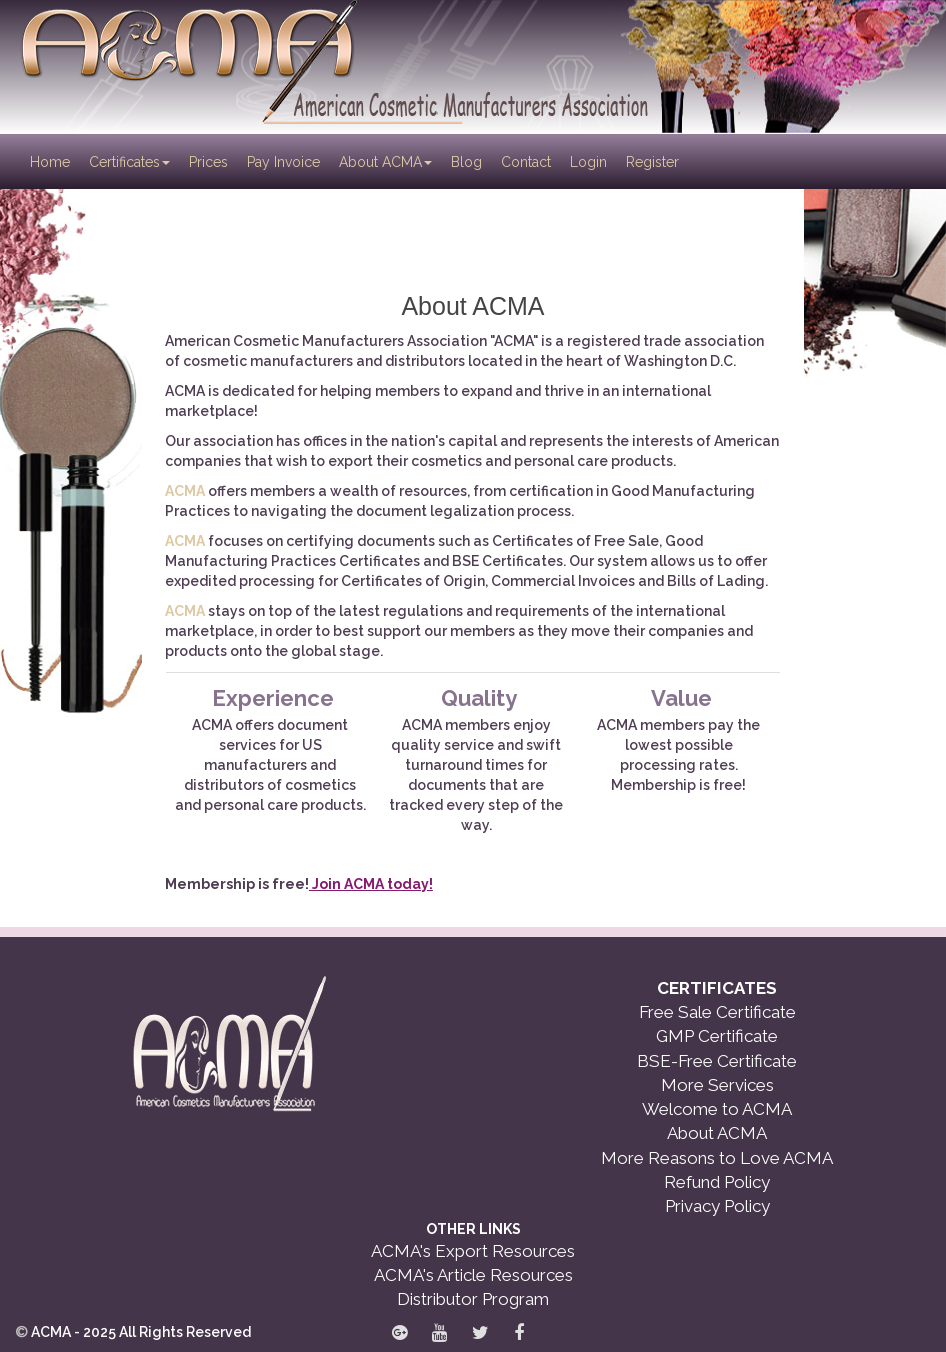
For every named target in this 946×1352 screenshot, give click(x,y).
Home (51, 160)
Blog (466, 162)
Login (588, 162)
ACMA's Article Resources (473, 1275)
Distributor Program (473, 1299)
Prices (208, 162)
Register (652, 162)
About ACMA (385, 162)
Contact (526, 162)
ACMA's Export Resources (473, 1251)
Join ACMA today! (371, 884)
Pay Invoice (283, 162)
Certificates (129, 162)
